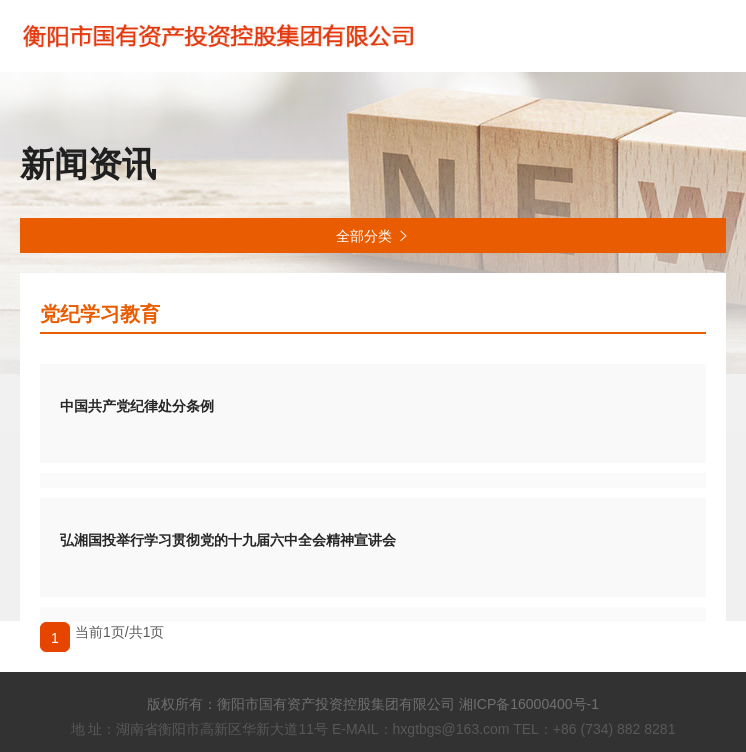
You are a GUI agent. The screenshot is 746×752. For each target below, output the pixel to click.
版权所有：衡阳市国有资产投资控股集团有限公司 (301, 704)
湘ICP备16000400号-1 (529, 704)
